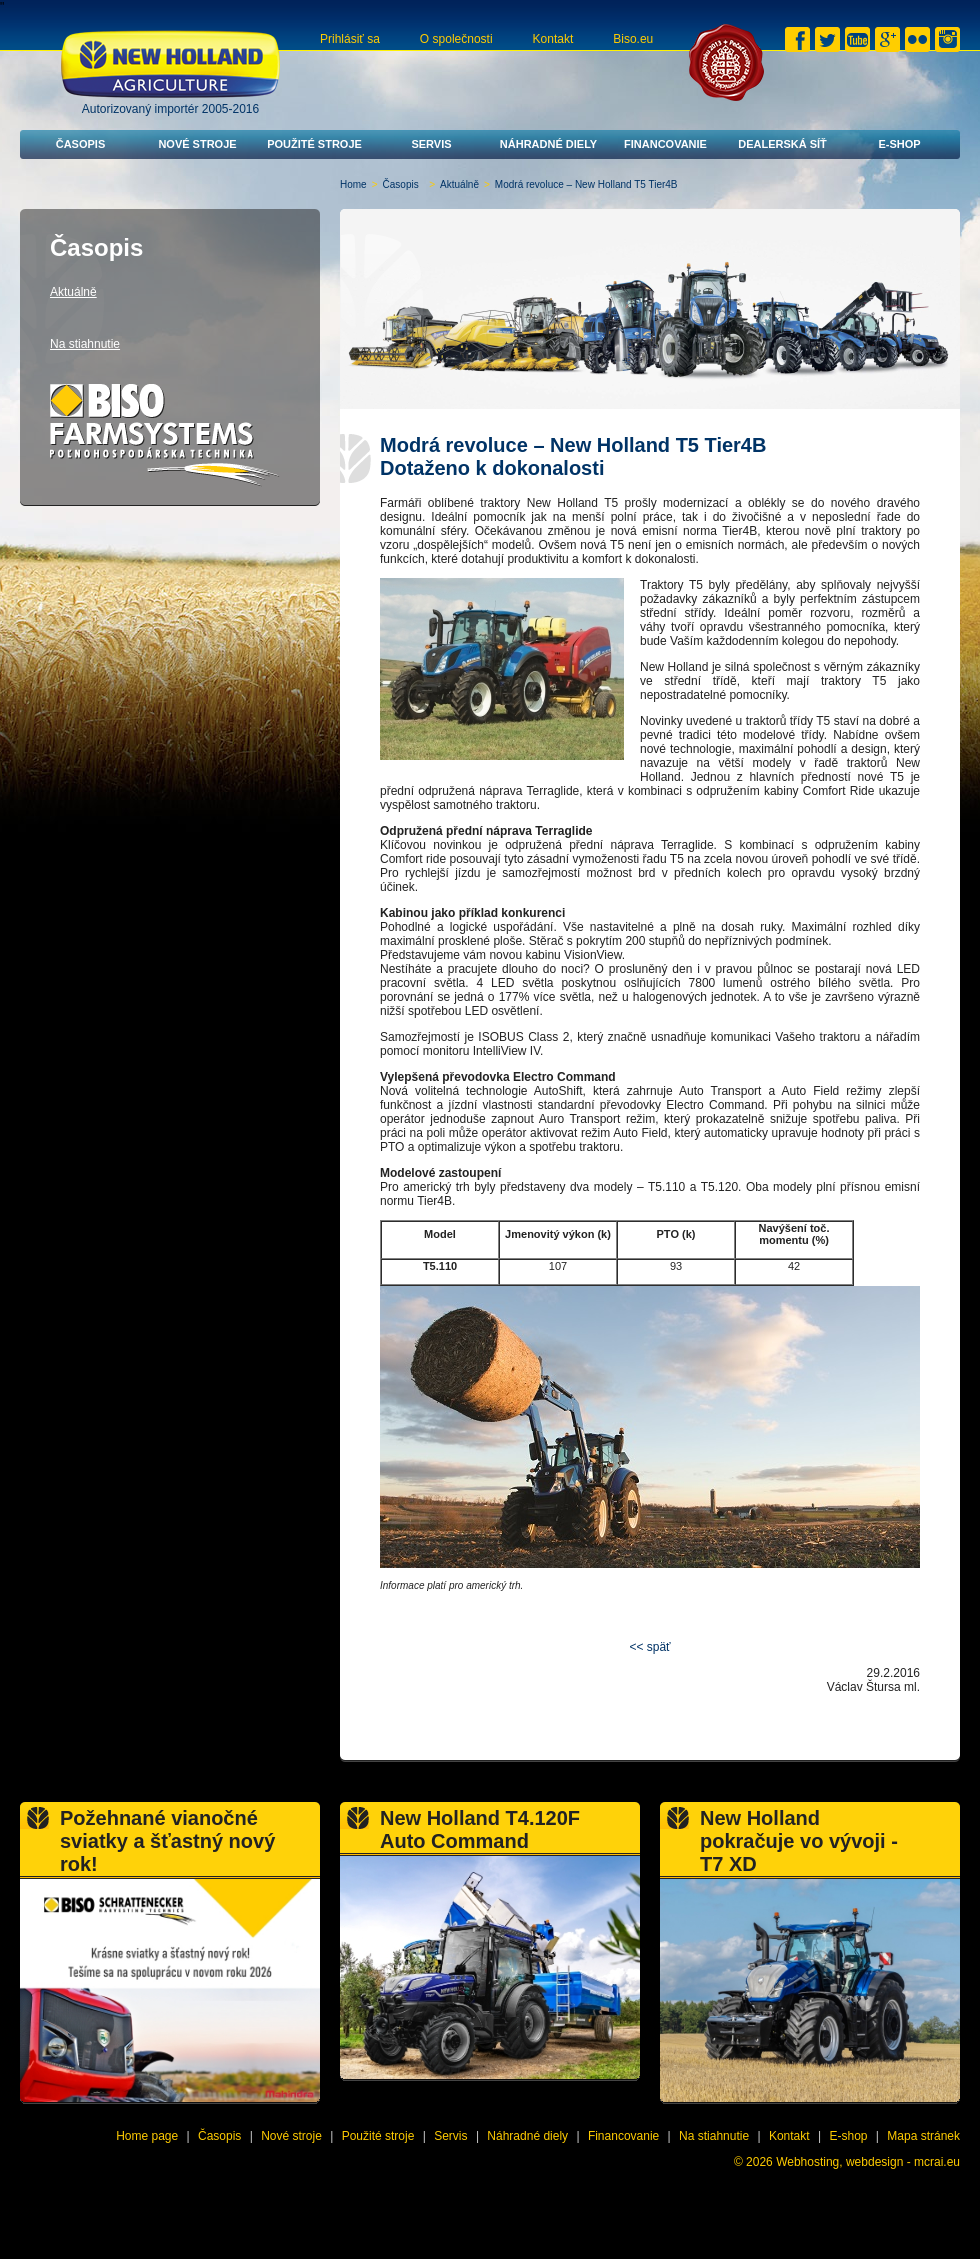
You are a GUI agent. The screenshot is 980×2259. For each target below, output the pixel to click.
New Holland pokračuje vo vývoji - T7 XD (799, 1841)
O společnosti (456, 39)
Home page (147, 2136)
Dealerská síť (782, 144)
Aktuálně (459, 184)
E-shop (899, 144)
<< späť (649, 1647)
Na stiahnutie (85, 344)
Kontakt (553, 39)
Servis (431, 144)
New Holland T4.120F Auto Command (480, 1829)
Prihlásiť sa (350, 39)
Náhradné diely (548, 144)
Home (353, 184)
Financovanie (665, 144)
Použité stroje (314, 144)
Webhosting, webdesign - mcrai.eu (868, 2162)
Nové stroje (197, 144)
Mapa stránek (923, 2136)
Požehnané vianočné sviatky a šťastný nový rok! (167, 1841)
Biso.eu (633, 39)
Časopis (81, 144)
